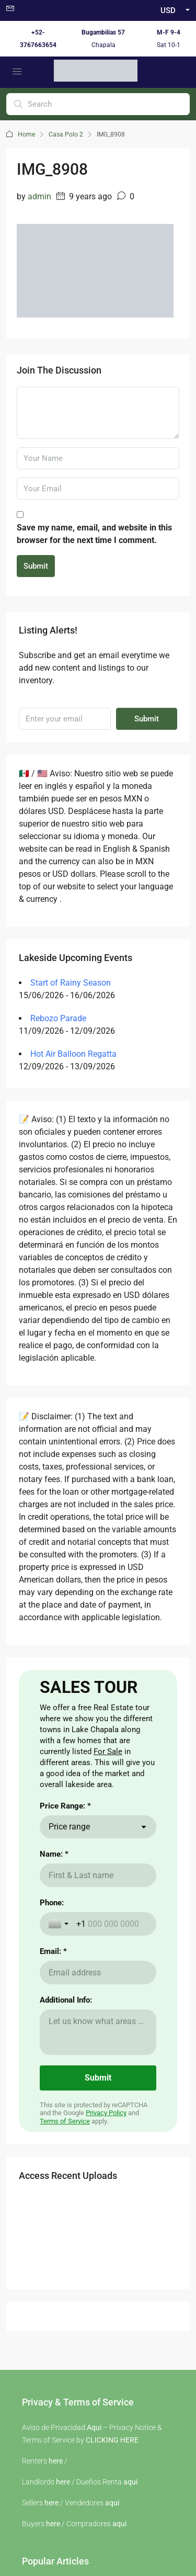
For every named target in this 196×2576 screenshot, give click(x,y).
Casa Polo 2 (66, 134)
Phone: (52, 2021)
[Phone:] (111, 2042)
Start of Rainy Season (70, 983)
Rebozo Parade (58, 1018)
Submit (36, 566)
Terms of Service (65, 2240)
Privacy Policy (106, 2231)
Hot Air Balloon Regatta (73, 1054)
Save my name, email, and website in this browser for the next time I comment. (94, 534)
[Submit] (98, 2196)
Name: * (54, 1973)
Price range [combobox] (69, 1945)
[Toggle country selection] (59, 2042)
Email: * (53, 2070)
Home (26, 134)
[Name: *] (98, 1994)
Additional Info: (66, 2118)
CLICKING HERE (112, 2559)
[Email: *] (98, 2091)
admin (39, 196)
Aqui (94, 2546)
